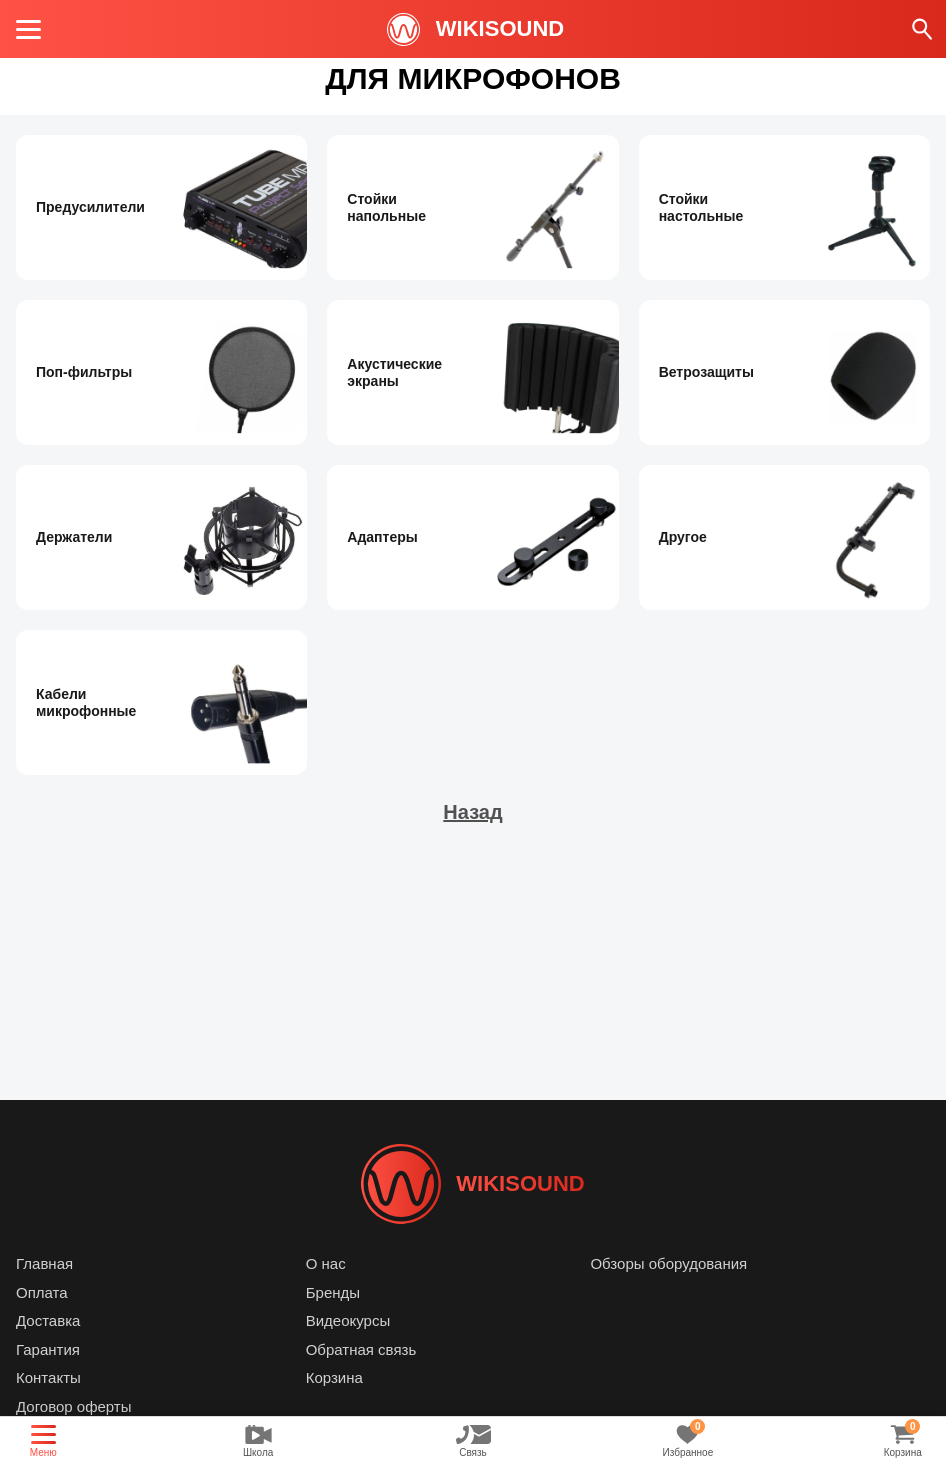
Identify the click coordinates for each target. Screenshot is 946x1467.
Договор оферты (74, 1406)
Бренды (333, 1292)
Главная (44, 1263)
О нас (326, 1263)
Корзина (334, 1377)
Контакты (48, 1377)
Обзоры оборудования (668, 1263)
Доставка (48, 1320)
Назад (472, 812)
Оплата (42, 1292)
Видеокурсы (348, 1320)
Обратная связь (361, 1349)
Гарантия (48, 1349)
